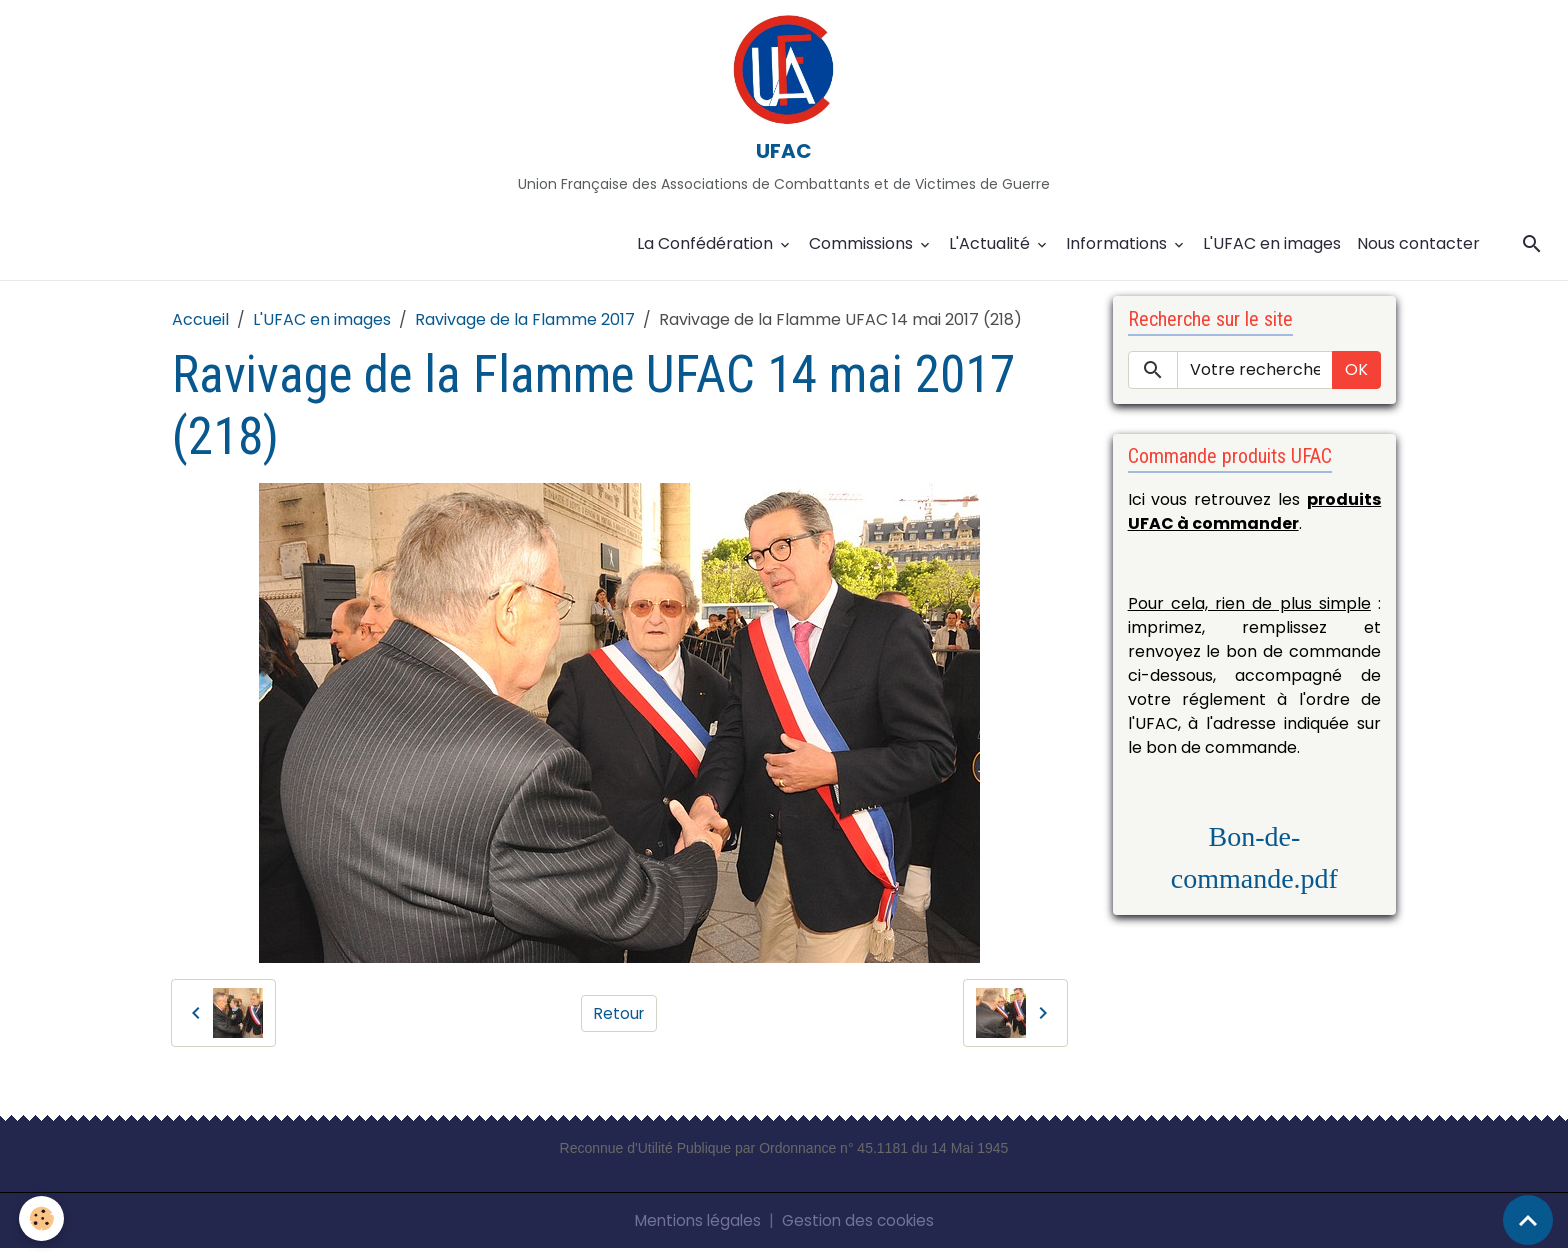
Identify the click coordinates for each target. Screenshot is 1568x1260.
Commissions (863, 254)
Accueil (200, 330)
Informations (1118, 254)
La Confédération (707, 254)
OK (1356, 380)
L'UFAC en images (1272, 254)
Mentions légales (695, 1231)
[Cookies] (42, 1218)
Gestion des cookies (860, 1231)
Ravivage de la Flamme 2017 (525, 330)
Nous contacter (1418, 254)
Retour (619, 1023)
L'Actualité (991, 254)
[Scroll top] (1528, 1220)
